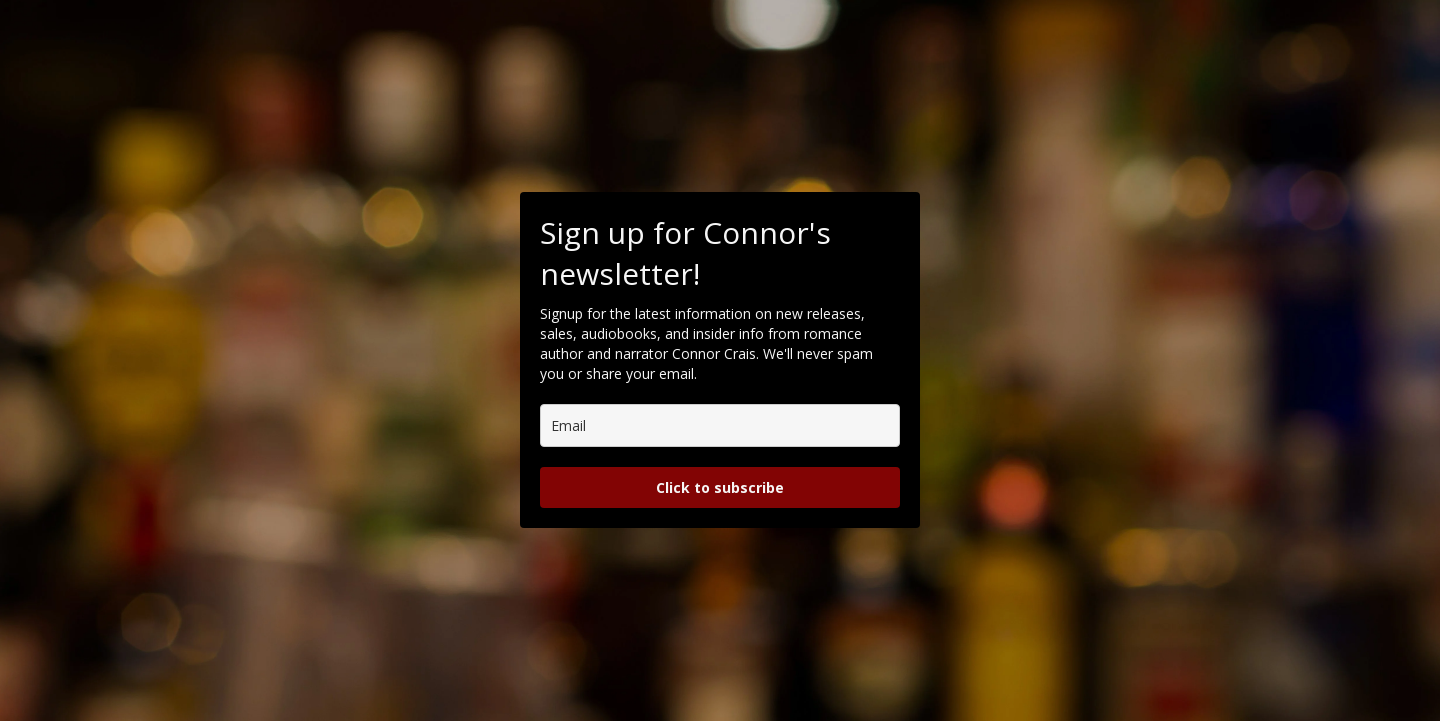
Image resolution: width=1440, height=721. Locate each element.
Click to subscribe (720, 487)
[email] (720, 425)
